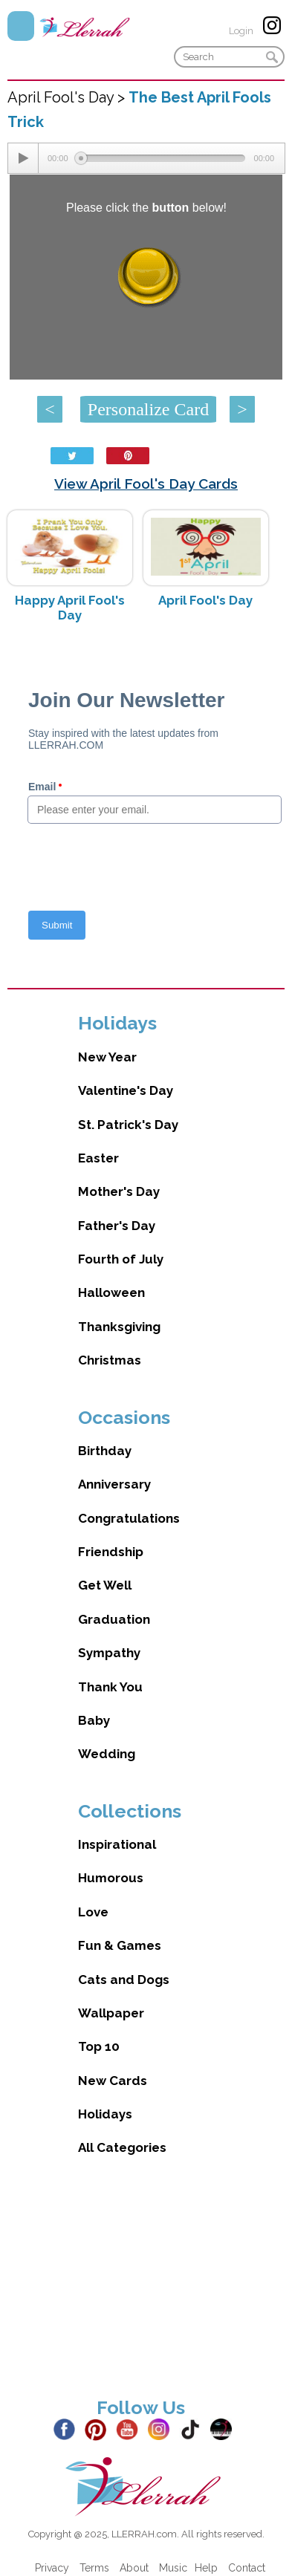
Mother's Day (119, 1191)
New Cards (112, 2080)
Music (173, 2568)
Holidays (105, 2114)
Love (93, 1912)
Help (206, 2568)
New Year (107, 1057)
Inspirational (117, 1844)
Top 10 (99, 2046)
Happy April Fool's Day (70, 607)
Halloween (111, 1292)
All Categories (122, 2147)
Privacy (52, 2568)
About (134, 2568)
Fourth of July (120, 1259)
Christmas (109, 1360)
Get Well (105, 1585)
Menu (20, 26)
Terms (94, 2568)
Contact (246, 2568)
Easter (98, 1158)
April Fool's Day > (68, 97)
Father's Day (116, 1225)
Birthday (105, 1450)
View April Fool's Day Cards (146, 483)
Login (241, 30)
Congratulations (129, 1518)
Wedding (106, 1753)
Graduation (114, 1619)
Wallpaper (111, 2013)
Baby (94, 1720)
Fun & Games (119, 1945)
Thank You (110, 1686)
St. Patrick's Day (128, 1124)
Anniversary (114, 1484)
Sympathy (109, 1652)
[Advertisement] (139, 2288)
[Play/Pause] (23, 158)
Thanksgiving (119, 1326)
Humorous (110, 1877)
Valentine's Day (125, 1090)
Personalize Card (148, 409)
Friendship (110, 1551)
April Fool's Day (205, 600)
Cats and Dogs (123, 1979)
